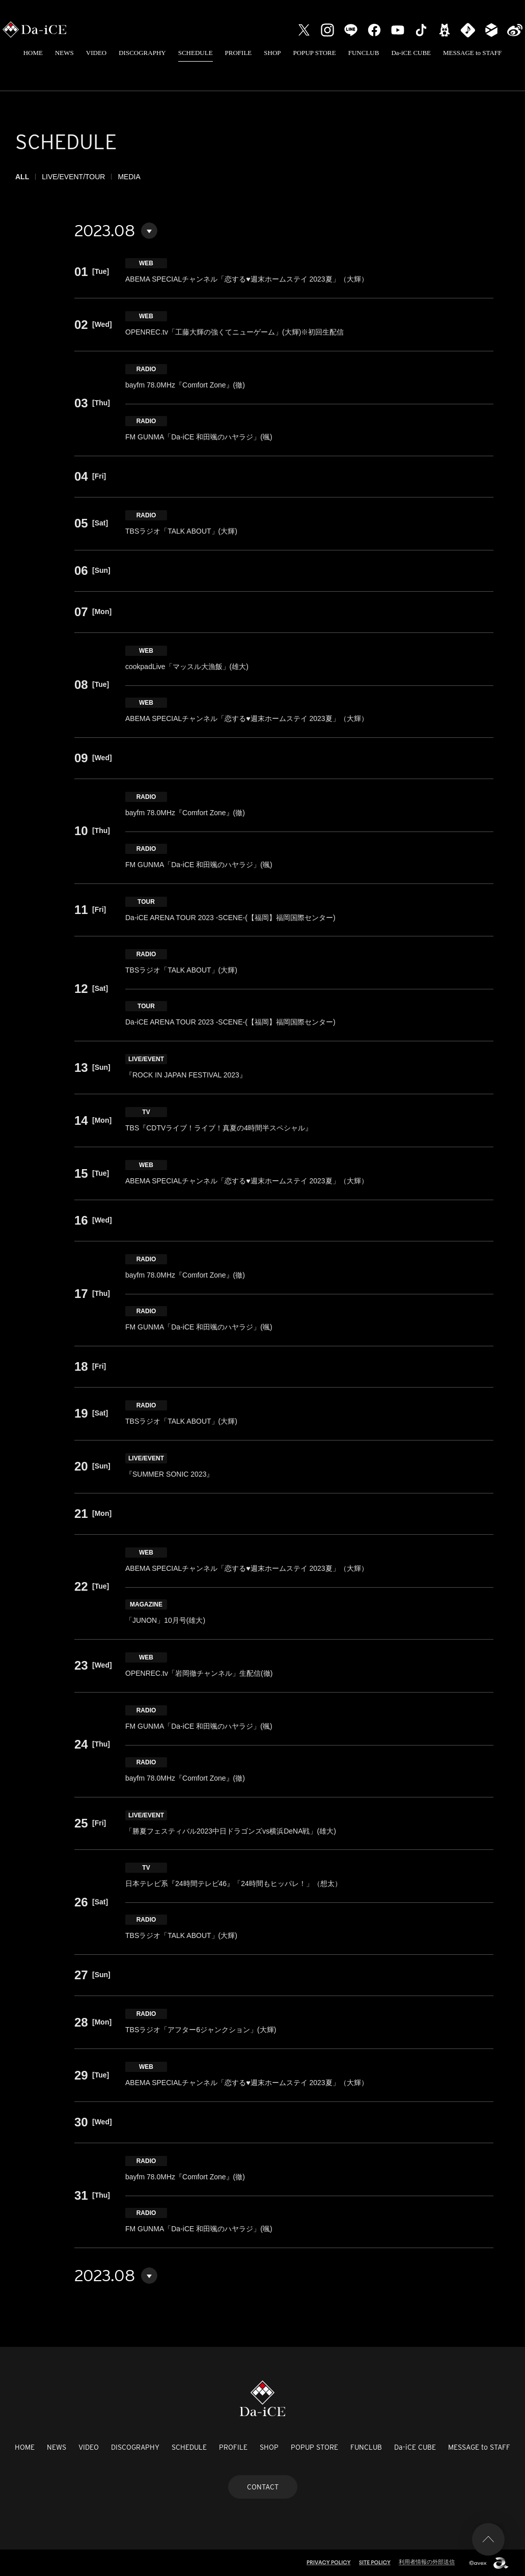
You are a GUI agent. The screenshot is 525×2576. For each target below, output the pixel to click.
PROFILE (238, 53)
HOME (33, 53)
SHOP (272, 53)
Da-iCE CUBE (411, 53)
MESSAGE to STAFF (472, 53)
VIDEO (96, 53)
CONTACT (263, 2487)
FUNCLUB (363, 53)
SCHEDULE (195, 53)
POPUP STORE (314, 53)
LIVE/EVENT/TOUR (73, 177)
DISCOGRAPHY (142, 53)
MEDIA (129, 177)
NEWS (64, 53)
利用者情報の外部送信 (427, 2562)
